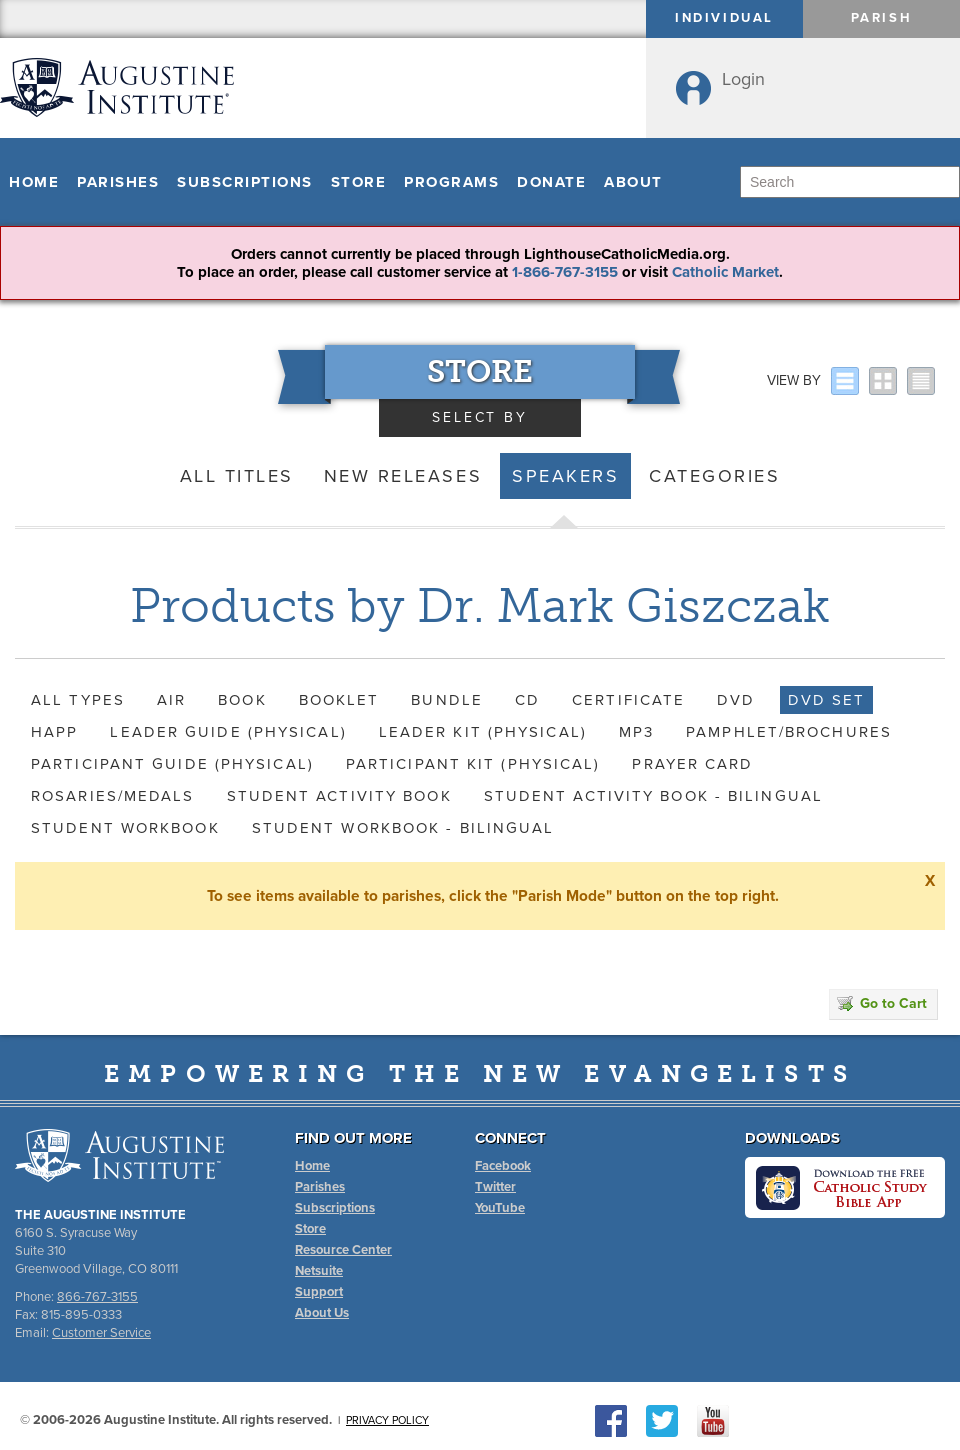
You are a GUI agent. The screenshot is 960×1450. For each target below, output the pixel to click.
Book (242, 700)
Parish (882, 18)
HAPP (54, 732)
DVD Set (827, 700)
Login (743, 79)
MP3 (636, 732)
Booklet (339, 700)
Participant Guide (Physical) (172, 764)
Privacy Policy (387, 1420)
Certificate (628, 700)
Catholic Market (725, 272)
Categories (714, 476)
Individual (724, 18)
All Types (78, 700)
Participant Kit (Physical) (473, 764)
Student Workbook (125, 828)
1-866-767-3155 (565, 272)
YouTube (500, 1208)
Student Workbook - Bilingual (403, 828)
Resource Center (343, 1250)
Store (359, 182)
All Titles (237, 476)
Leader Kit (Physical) (483, 732)
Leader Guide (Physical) (228, 732)
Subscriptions (245, 182)
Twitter (495, 1187)
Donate (551, 182)
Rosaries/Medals (113, 796)
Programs (451, 182)
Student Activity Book (339, 796)
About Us (322, 1313)
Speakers (565, 476)
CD (527, 700)
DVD (736, 700)
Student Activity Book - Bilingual (653, 796)
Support (319, 1292)
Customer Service (101, 1333)
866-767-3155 (97, 1297)
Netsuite (319, 1271)
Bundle (447, 700)
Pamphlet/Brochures (789, 732)
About (633, 182)
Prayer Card (692, 764)
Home (34, 182)
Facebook (503, 1166)
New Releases (403, 476)
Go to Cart (882, 1003)
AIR (171, 700)
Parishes (118, 182)
